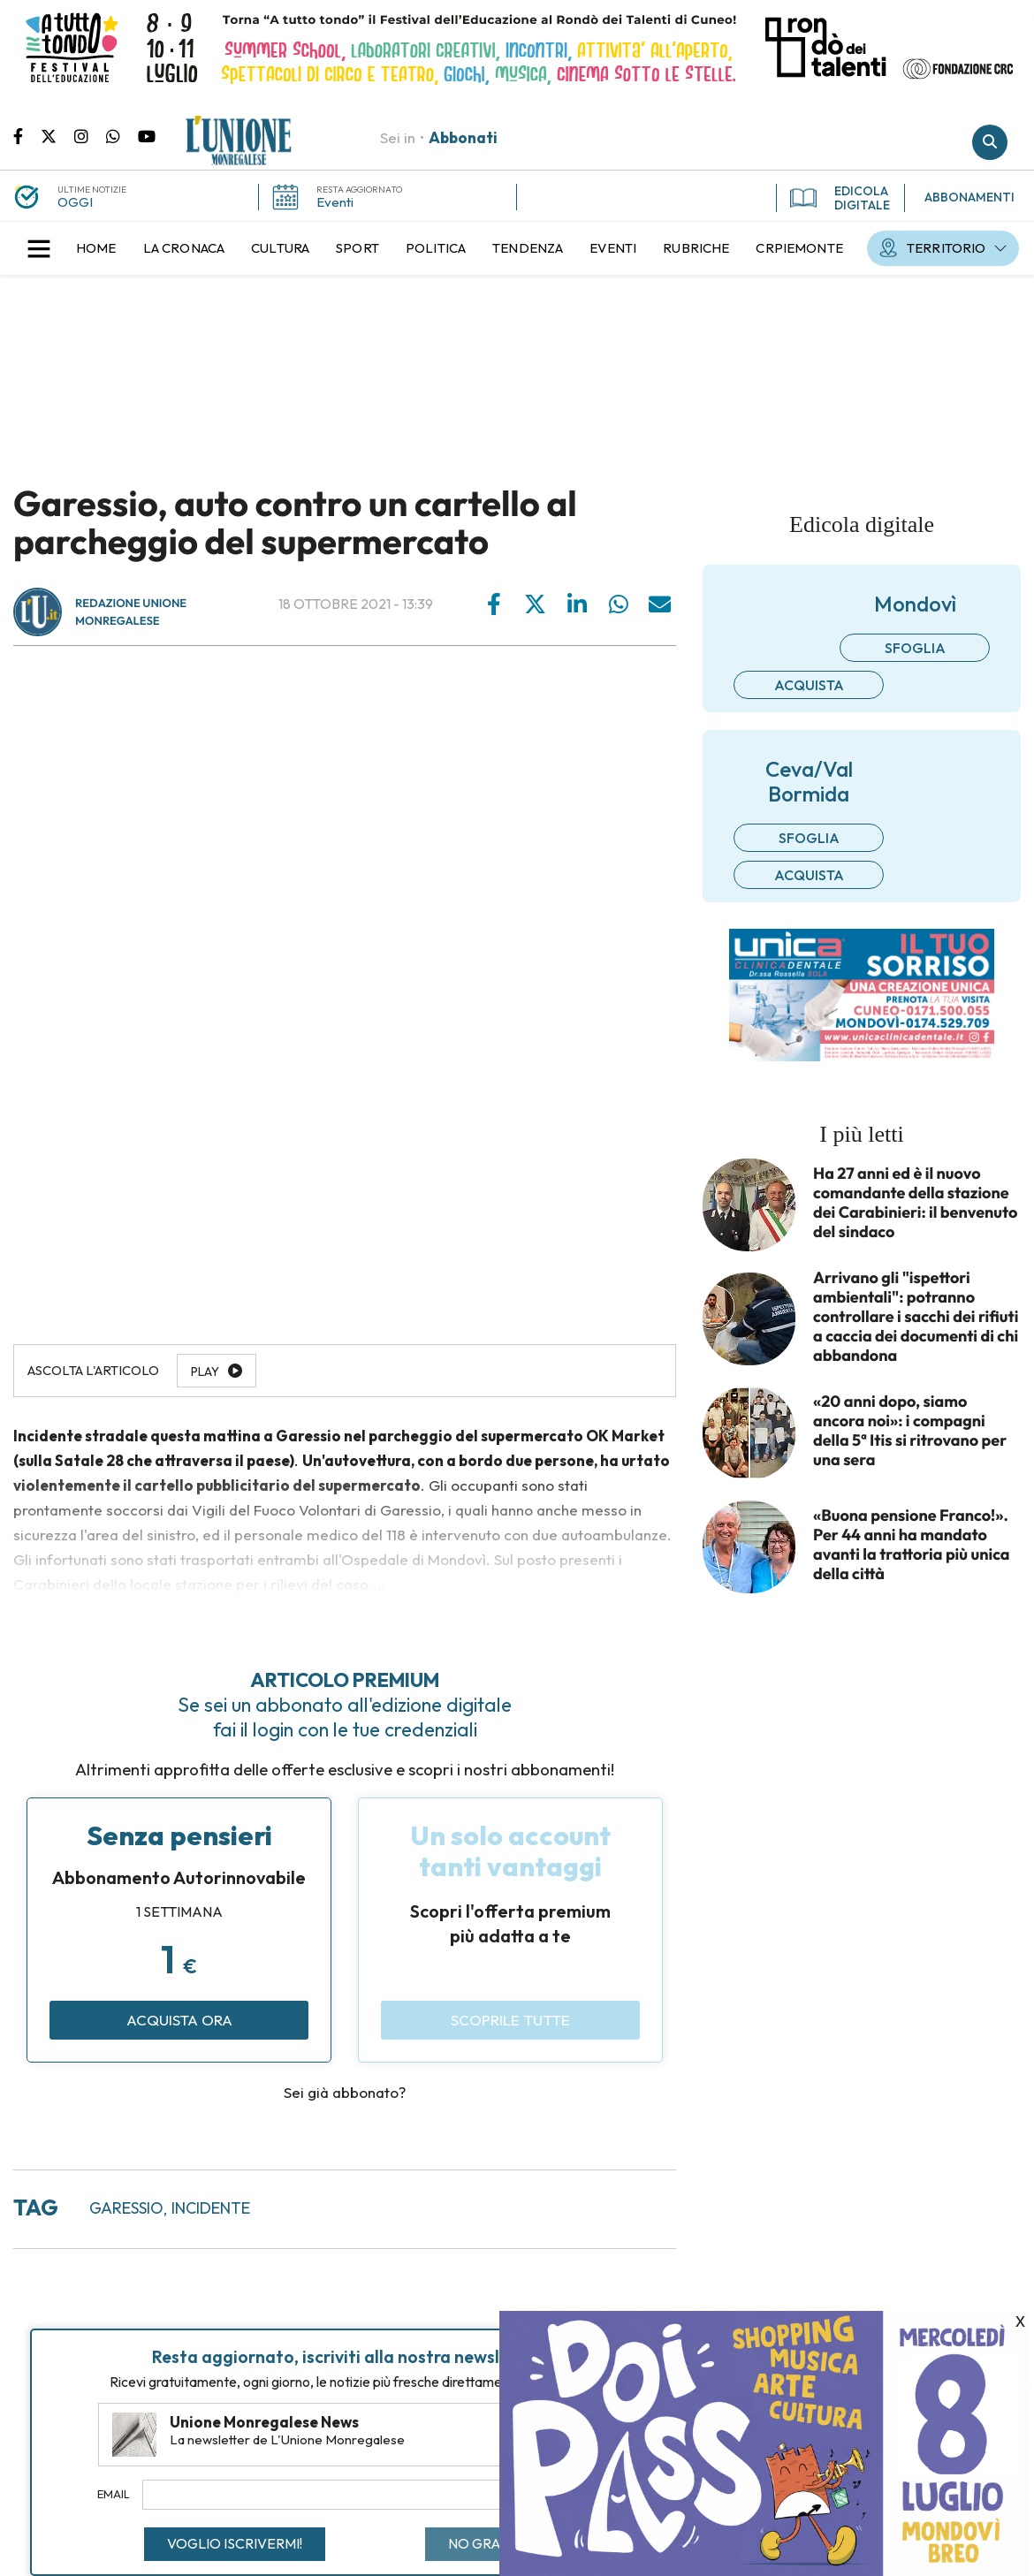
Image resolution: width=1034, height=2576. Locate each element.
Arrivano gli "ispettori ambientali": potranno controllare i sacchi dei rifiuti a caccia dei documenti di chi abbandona (915, 1316)
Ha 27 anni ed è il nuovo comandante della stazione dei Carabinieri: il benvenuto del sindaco (915, 1203)
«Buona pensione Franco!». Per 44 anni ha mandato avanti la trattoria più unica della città (911, 1545)
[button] (39, 248)
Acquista (809, 685)
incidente (210, 2208)
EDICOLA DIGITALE (840, 198)
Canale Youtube (147, 135)
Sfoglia (915, 648)
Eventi (335, 202)
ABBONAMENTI (969, 197)
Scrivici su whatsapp (122, 135)
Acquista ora (179, 2019)
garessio (126, 2208)
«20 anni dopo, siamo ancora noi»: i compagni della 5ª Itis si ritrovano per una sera (910, 1431)
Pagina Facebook (27, 135)
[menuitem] (96, 248)
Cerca (989, 142)
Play (205, 1371)
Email (113, 2494)
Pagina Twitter (57, 135)
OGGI (75, 202)
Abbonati (463, 137)
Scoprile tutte (510, 2019)
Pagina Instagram (90, 135)
